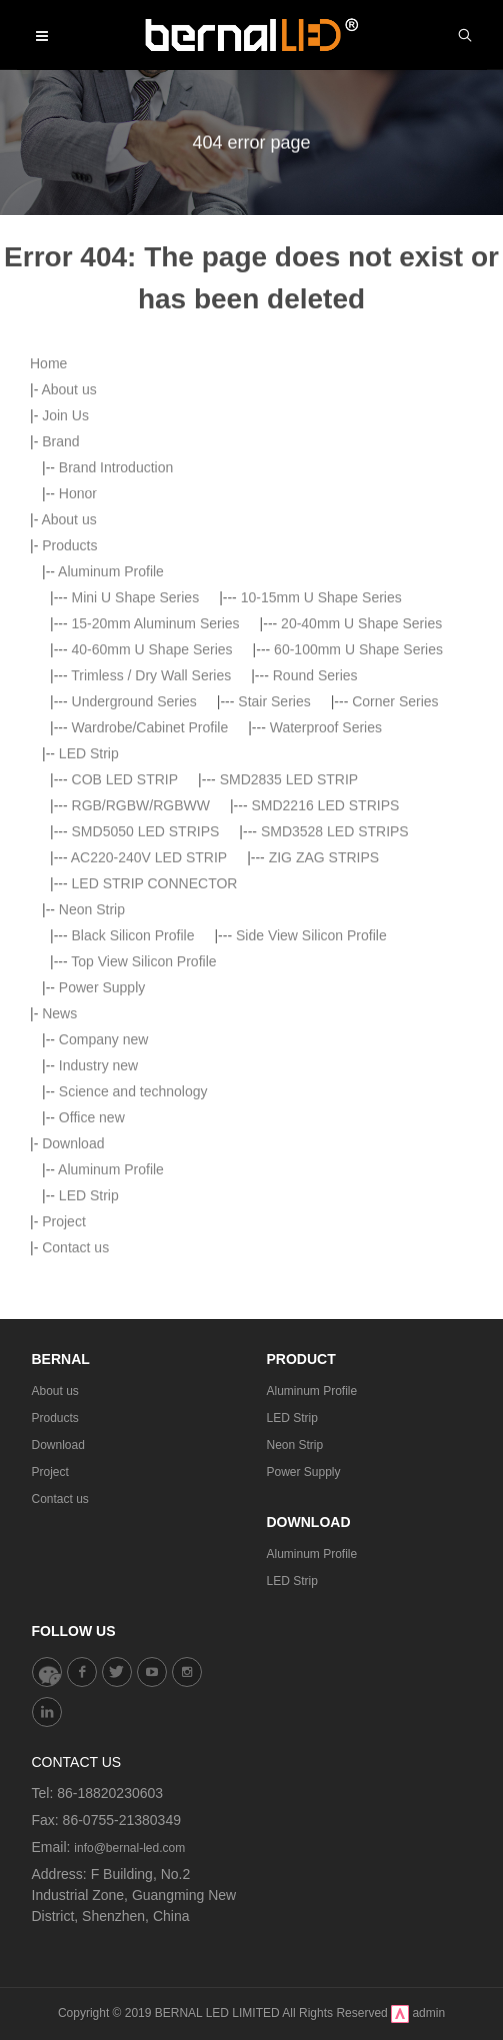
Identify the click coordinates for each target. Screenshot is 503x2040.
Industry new (98, 1310)
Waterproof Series (326, 972)
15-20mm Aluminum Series (156, 868)
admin (428, 2013)
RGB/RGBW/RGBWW (141, 1050)
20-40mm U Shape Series (361, 868)
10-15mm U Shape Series (321, 842)
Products (69, 790)
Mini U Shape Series (136, 842)
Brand (60, 686)
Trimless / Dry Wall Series (151, 920)
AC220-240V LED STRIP (149, 1102)
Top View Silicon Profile (143, 1206)
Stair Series (274, 946)
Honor (78, 738)
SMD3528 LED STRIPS (335, 1076)
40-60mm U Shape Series (152, 894)
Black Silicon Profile (133, 1180)
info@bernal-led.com (129, 1848)
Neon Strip (92, 1154)
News (59, 1258)
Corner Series (395, 946)
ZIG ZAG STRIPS (324, 1102)
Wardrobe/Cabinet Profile (150, 972)
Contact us (60, 1499)
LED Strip (89, 998)
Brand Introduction (116, 712)
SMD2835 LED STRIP (289, 1024)
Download (58, 1445)
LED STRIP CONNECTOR (155, 1128)
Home (48, 608)
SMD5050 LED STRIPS (146, 1076)
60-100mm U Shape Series (358, 894)
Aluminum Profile (111, 816)
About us (68, 634)
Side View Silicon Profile (311, 1180)
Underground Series (134, 946)
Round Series (315, 920)
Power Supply (102, 1232)
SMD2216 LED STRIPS (325, 1050)
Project (50, 1472)
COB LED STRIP (125, 1024)
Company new (104, 1284)
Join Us (65, 660)
